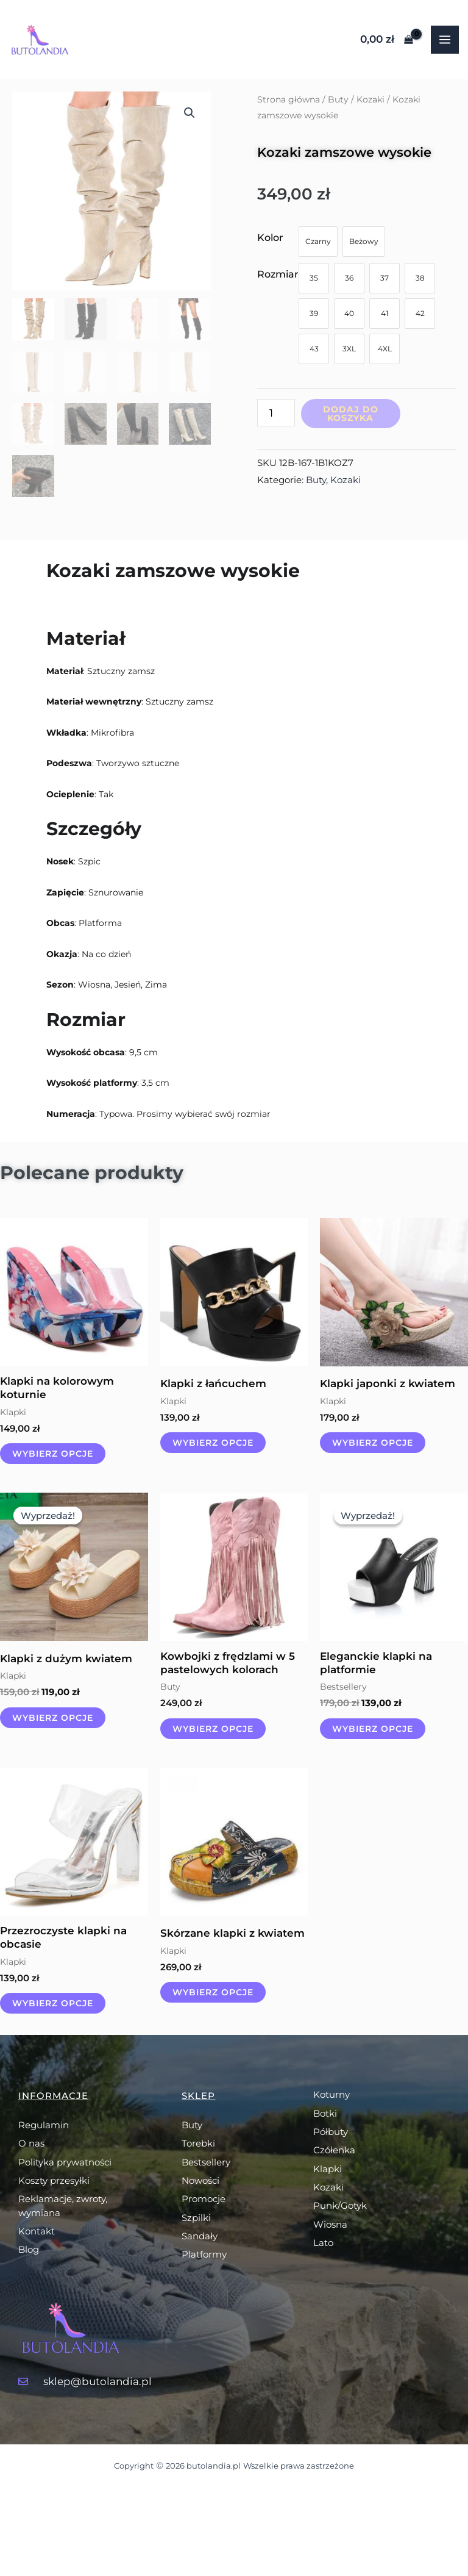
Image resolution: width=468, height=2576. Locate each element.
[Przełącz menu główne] (445, 40)
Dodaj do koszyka (350, 413)
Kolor (270, 237)
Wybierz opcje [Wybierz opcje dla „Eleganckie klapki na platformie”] (372, 1728)
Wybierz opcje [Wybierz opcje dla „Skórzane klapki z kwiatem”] (213, 1992)
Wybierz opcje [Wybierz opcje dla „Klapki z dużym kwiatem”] (52, 1717)
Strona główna (288, 99)
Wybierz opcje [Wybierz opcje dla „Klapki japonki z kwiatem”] (372, 1442)
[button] (189, 113)
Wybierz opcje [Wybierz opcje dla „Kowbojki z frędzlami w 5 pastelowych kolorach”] (213, 1728)
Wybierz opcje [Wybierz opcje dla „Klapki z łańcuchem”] (213, 1442)
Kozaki (370, 99)
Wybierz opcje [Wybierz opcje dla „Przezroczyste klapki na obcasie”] (52, 2003)
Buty (338, 99)
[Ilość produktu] (276, 412)
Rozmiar (278, 274)
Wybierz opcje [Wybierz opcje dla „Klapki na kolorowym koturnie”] (52, 1453)
